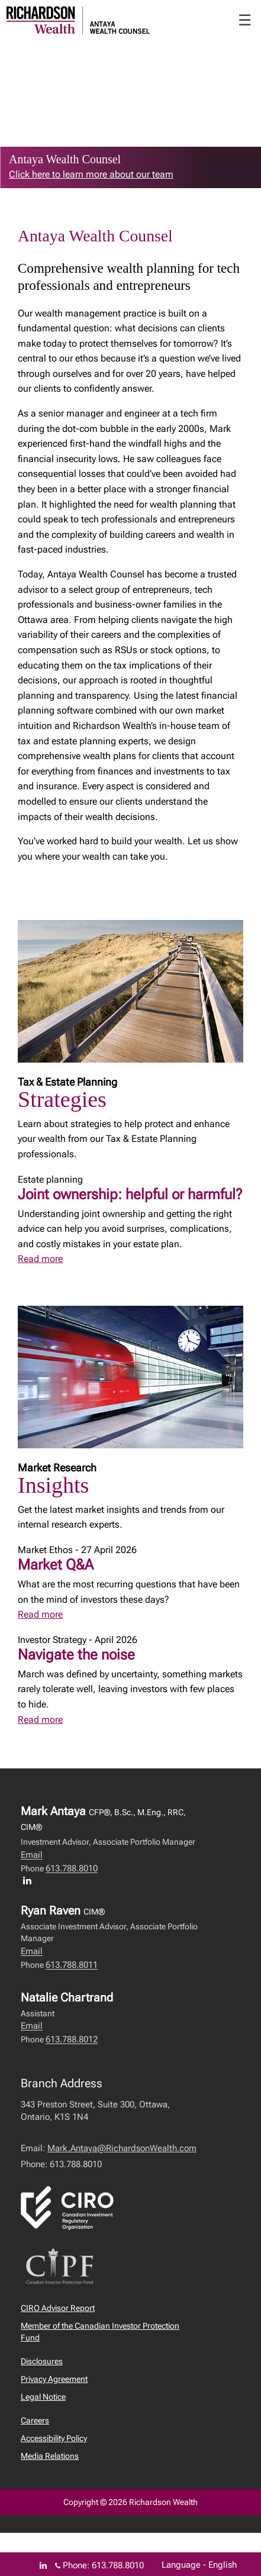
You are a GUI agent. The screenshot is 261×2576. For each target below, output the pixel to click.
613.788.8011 (72, 1965)
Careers (35, 2420)
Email (32, 1854)
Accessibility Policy (54, 2438)
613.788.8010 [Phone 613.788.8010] (118, 2565)
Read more (40, 1258)
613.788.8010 (72, 1868)
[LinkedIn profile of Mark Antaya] (30, 1880)
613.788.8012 (72, 2039)
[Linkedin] (43, 2565)
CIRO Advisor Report (58, 2308)
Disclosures (42, 2361)
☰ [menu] (245, 20)
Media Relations (50, 2456)
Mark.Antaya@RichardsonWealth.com (121, 2148)
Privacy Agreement (54, 2379)
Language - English (199, 2564)
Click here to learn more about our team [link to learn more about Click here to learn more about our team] (91, 174)
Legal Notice (43, 2396)
